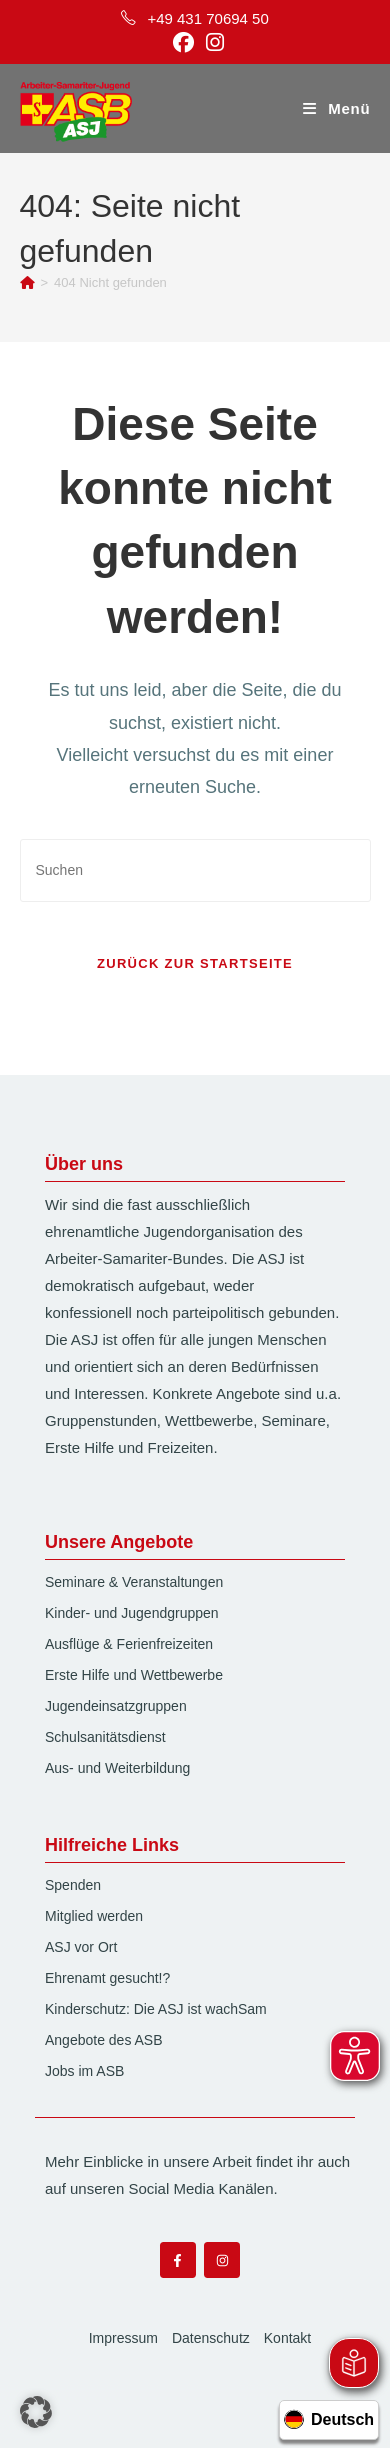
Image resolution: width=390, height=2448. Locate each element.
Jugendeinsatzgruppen (116, 1706)
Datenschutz (211, 2338)
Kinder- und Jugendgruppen (132, 1613)
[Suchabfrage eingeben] (195, 870)
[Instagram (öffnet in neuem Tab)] (212, 42)
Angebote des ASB (104, 2040)
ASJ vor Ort (81, 1947)
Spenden (73, 1885)
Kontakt (287, 2338)
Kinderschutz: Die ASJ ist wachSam (156, 2009)
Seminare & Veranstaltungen (134, 1582)
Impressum (123, 2338)
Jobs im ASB (84, 2071)
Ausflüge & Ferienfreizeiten (129, 1644)
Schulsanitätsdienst (105, 1737)
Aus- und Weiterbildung (117, 1768)
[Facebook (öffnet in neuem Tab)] (183, 42)
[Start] (27, 282)
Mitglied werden (94, 1916)
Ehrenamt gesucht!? (107, 1978)
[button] (36, 2412)
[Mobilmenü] (336, 108)
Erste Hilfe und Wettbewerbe (134, 1675)
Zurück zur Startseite (195, 963)
